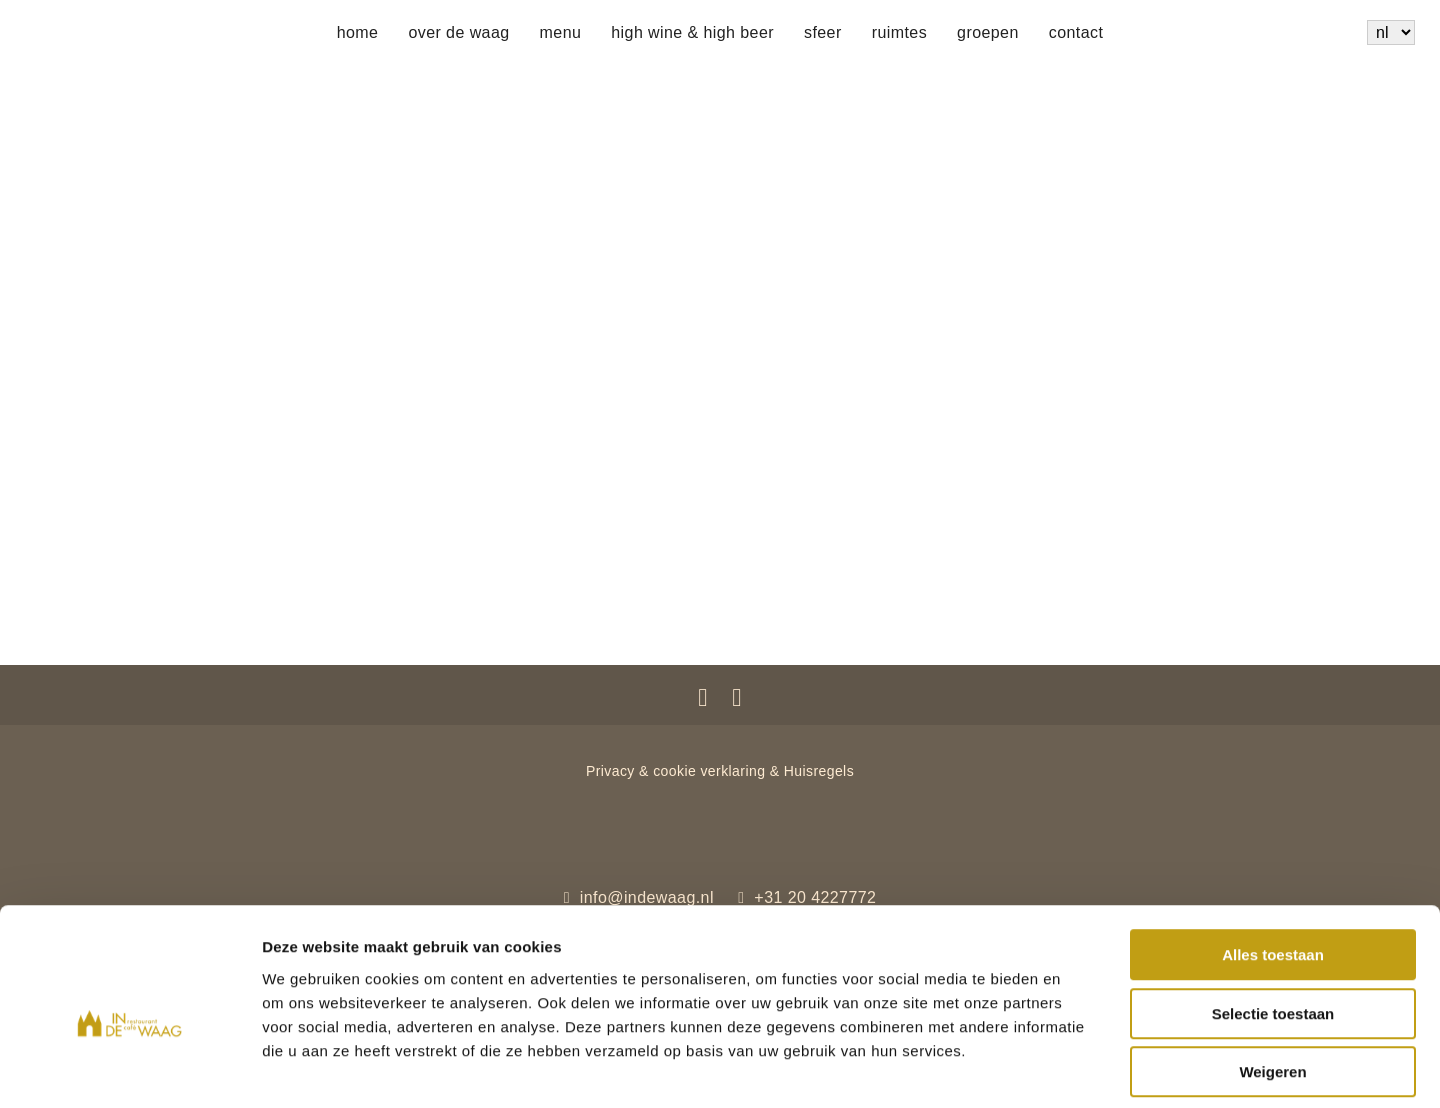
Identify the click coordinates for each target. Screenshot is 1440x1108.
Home (358, 32)
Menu (561, 32)
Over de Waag (458, 32)
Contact (1076, 32)
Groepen (988, 32)
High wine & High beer (692, 32)
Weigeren (1272, 980)
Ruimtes (899, 32)
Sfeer (823, 32)
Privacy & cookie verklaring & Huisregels (720, 771)
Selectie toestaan (1273, 922)
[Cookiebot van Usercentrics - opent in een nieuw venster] (129, 1069)
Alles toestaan (1273, 863)
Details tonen (1080, 1068)
